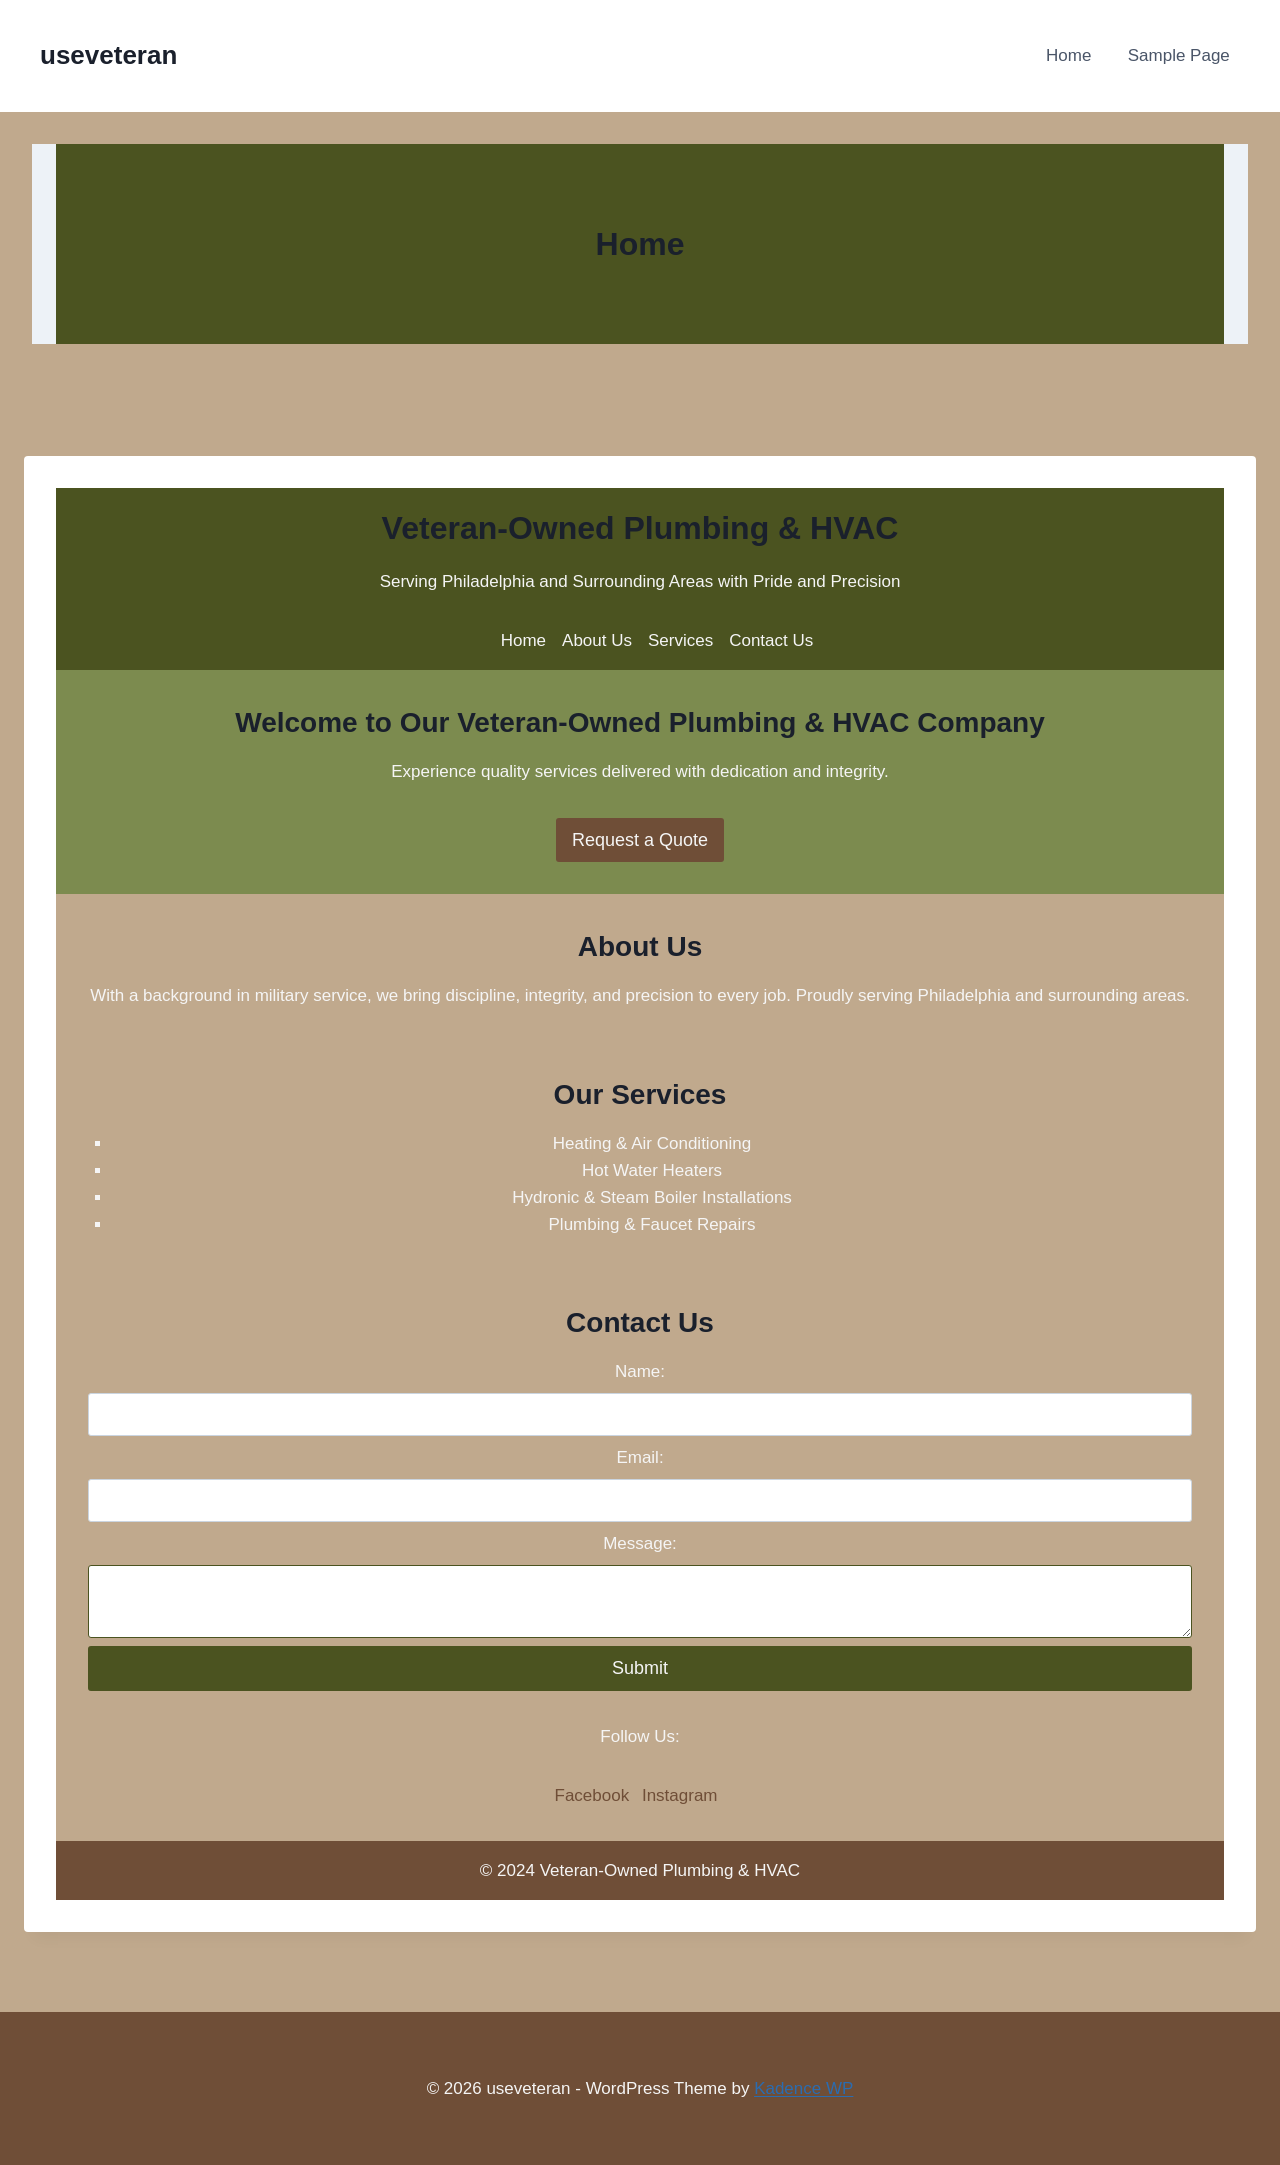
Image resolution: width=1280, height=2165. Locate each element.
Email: (639, 1457)
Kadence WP (803, 2088)
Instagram (680, 1795)
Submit (640, 1668)
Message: (640, 1543)
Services (680, 640)
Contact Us (771, 640)
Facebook (592, 1795)
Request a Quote (640, 840)
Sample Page (1179, 55)
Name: (640, 1371)
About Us (597, 640)
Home (1068, 55)
